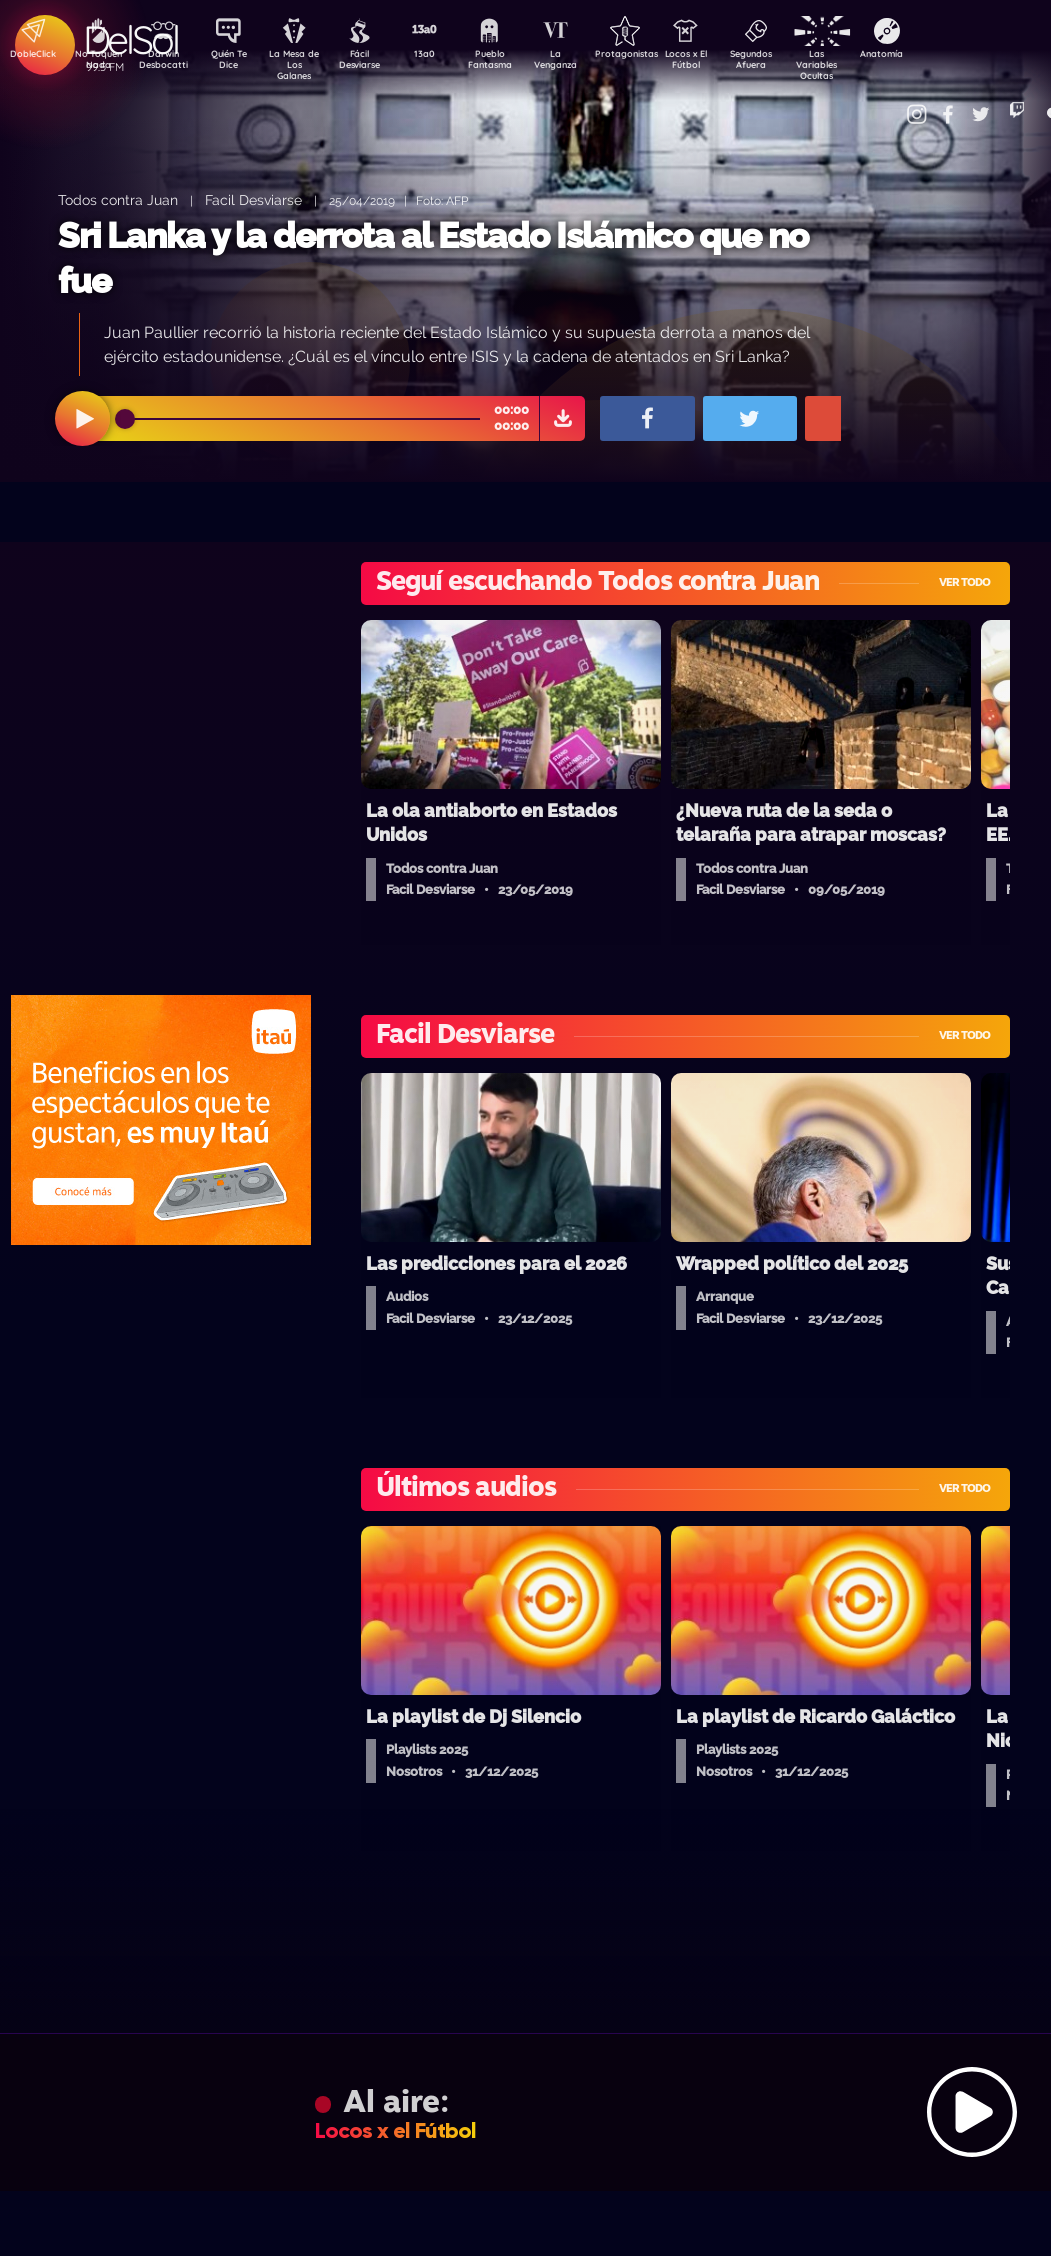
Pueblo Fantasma (516, 63)
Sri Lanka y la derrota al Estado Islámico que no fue (433, 258)
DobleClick (26, 56)
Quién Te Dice (236, 63)
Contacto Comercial (897, 102)
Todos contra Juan (118, 199)
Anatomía (936, 56)
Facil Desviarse (253, 199)
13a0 (446, 56)
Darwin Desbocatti (166, 63)
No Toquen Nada (96, 63)
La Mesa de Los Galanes (306, 64)
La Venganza (586, 63)
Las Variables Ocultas (866, 64)
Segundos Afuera (796, 63)
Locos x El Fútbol (726, 63)
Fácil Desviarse (376, 63)
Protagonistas (656, 56)
